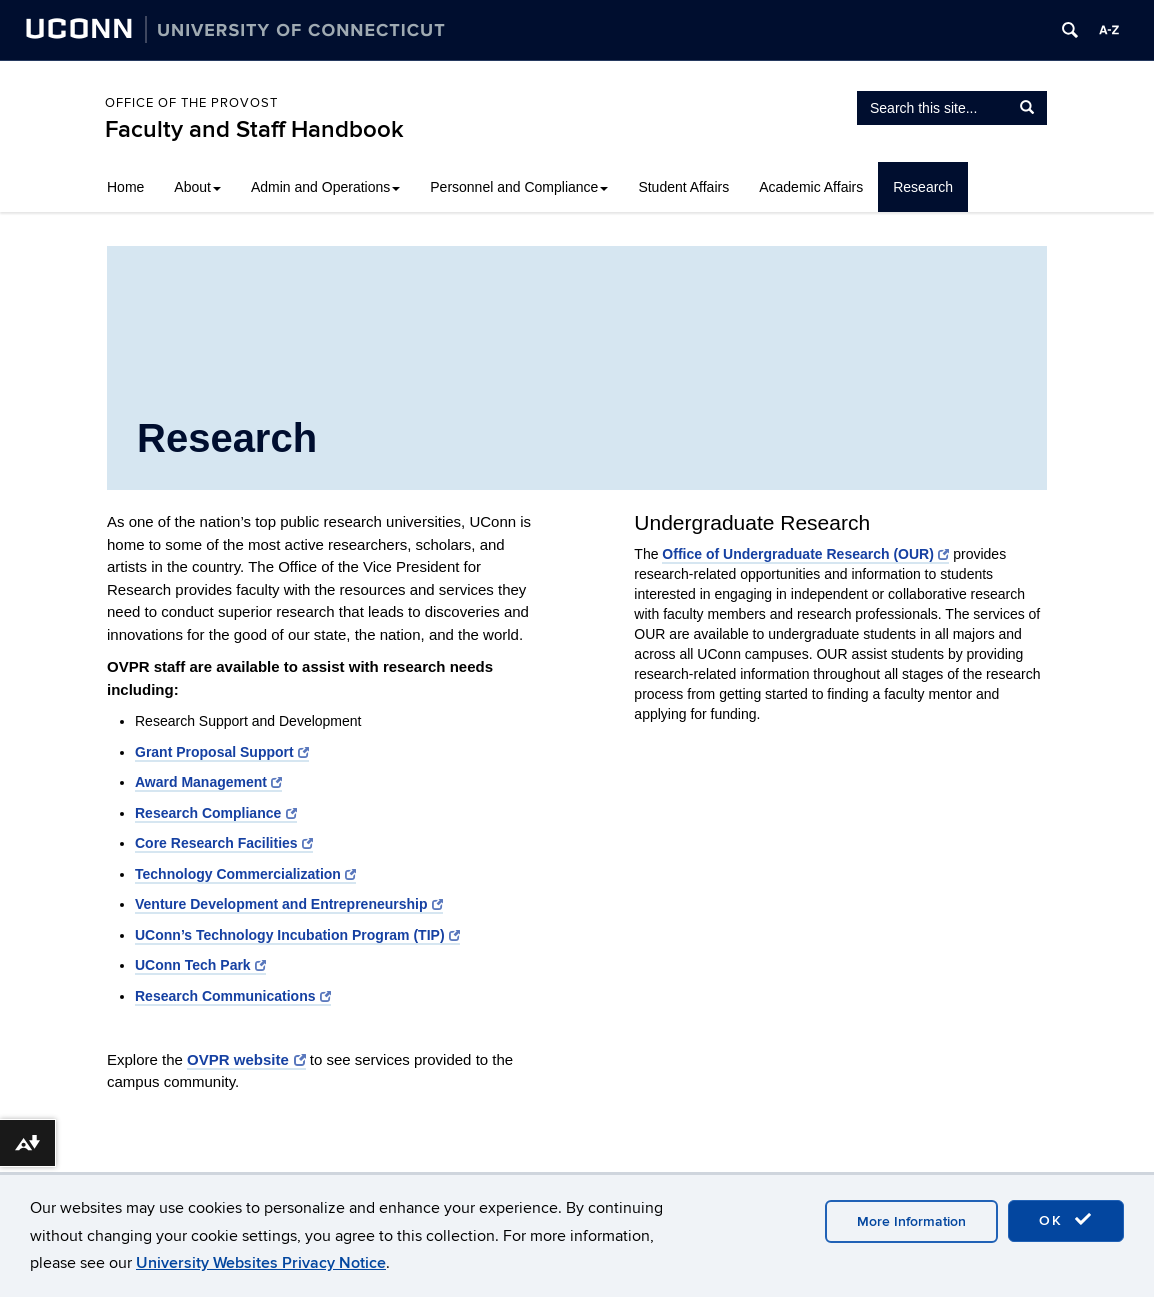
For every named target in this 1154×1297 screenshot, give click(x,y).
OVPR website (246, 1059)
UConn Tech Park (200, 965)
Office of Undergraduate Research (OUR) (805, 554)
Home (125, 187)
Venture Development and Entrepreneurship (289, 904)
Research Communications (233, 996)
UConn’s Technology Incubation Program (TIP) (297, 935)
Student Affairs (683, 187)
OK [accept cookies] (1066, 1220)
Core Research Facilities (224, 843)
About (197, 187)
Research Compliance (216, 813)
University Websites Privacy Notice (261, 1263)
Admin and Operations (325, 187)
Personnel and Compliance (519, 187)
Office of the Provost (191, 103)
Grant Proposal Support (222, 752)
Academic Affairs (811, 187)
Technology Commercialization (245, 874)
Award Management (208, 782)
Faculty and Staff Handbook (254, 129)
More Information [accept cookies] (911, 1221)
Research (923, 187)
